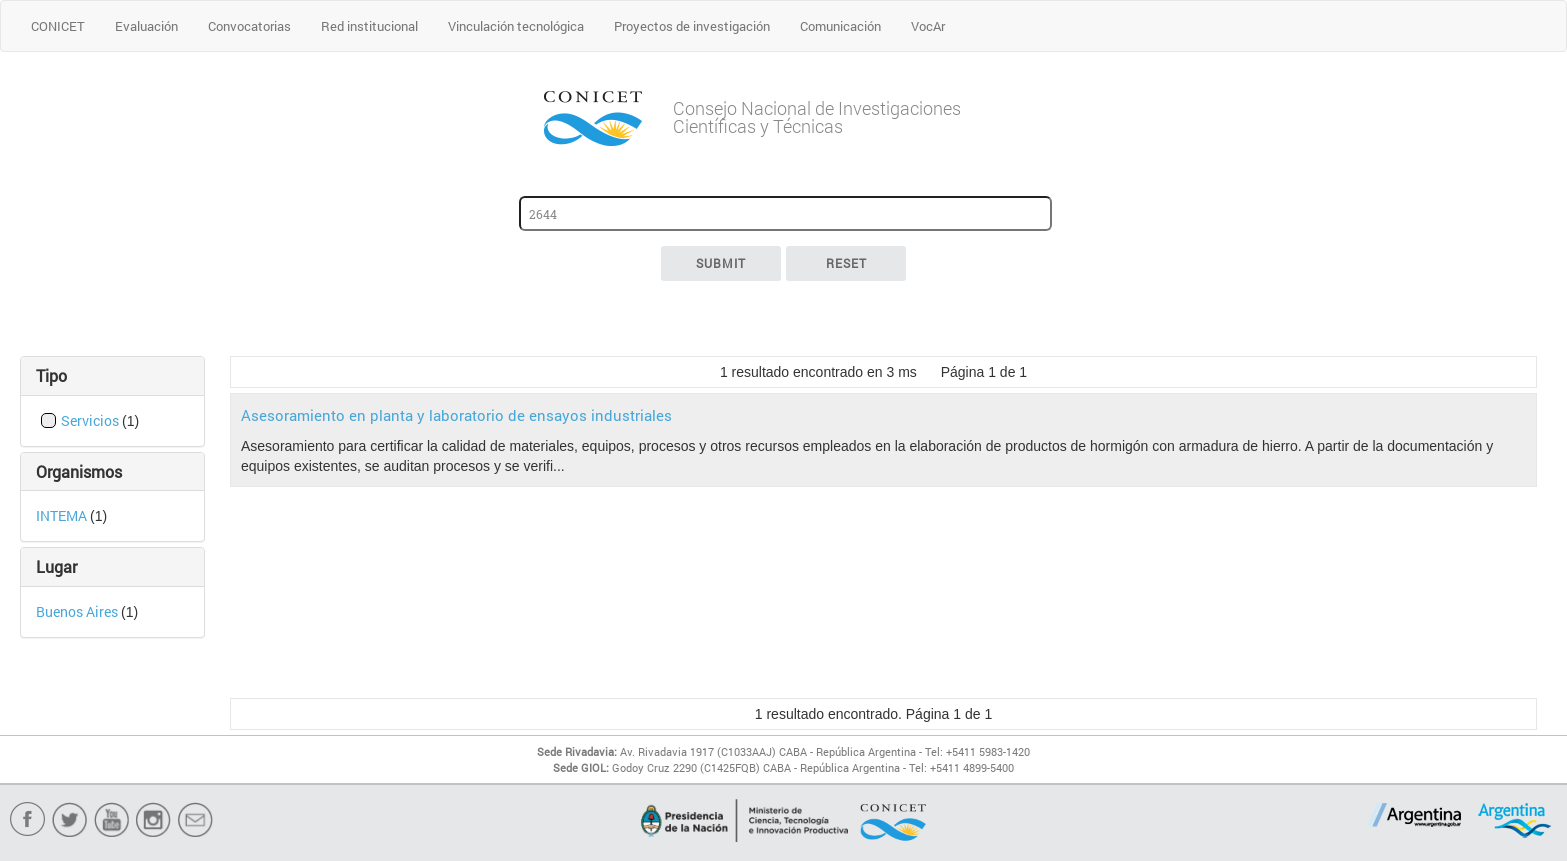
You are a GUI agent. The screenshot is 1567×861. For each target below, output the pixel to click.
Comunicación (840, 26)
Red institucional (369, 26)
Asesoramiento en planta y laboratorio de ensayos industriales (456, 415)
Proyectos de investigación (692, 26)
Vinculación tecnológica (516, 26)
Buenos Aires (78, 611)
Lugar (56, 566)
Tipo (51, 375)
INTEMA (63, 515)
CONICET (58, 26)
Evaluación (146, 26)
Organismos (79, 471)
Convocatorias (249, 26)
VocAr (928, 26)
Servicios (91, 420)
